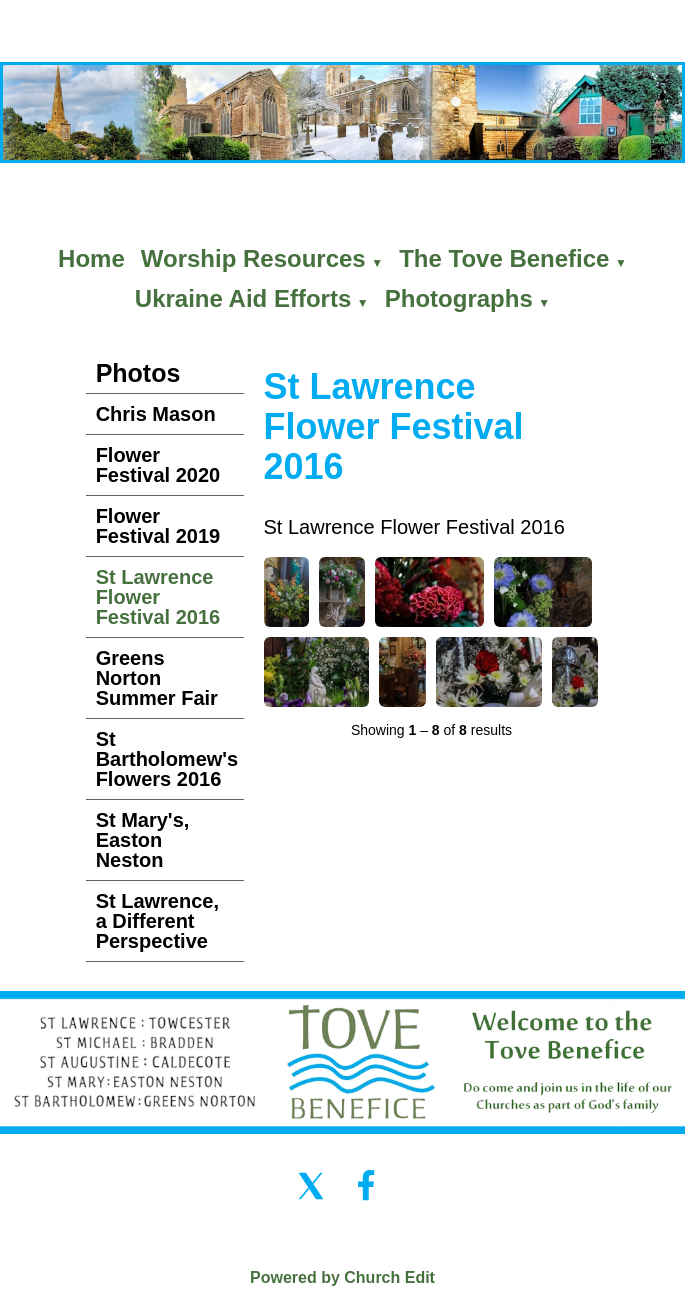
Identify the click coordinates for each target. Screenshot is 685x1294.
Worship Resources (253, 258)
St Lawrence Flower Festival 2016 (158, 597)
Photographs (459, 298)
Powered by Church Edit (342, 1277)
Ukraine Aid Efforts (243, 298)
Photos (138, 373)
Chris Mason (156, 414)
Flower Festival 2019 (158, 526)
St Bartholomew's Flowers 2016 (167, 759)
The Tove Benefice (504, 258)
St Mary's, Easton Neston (143, 840)
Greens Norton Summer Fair (157, 678)
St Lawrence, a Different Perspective (157, 921)
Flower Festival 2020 (158, 465)
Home (91, 258)
